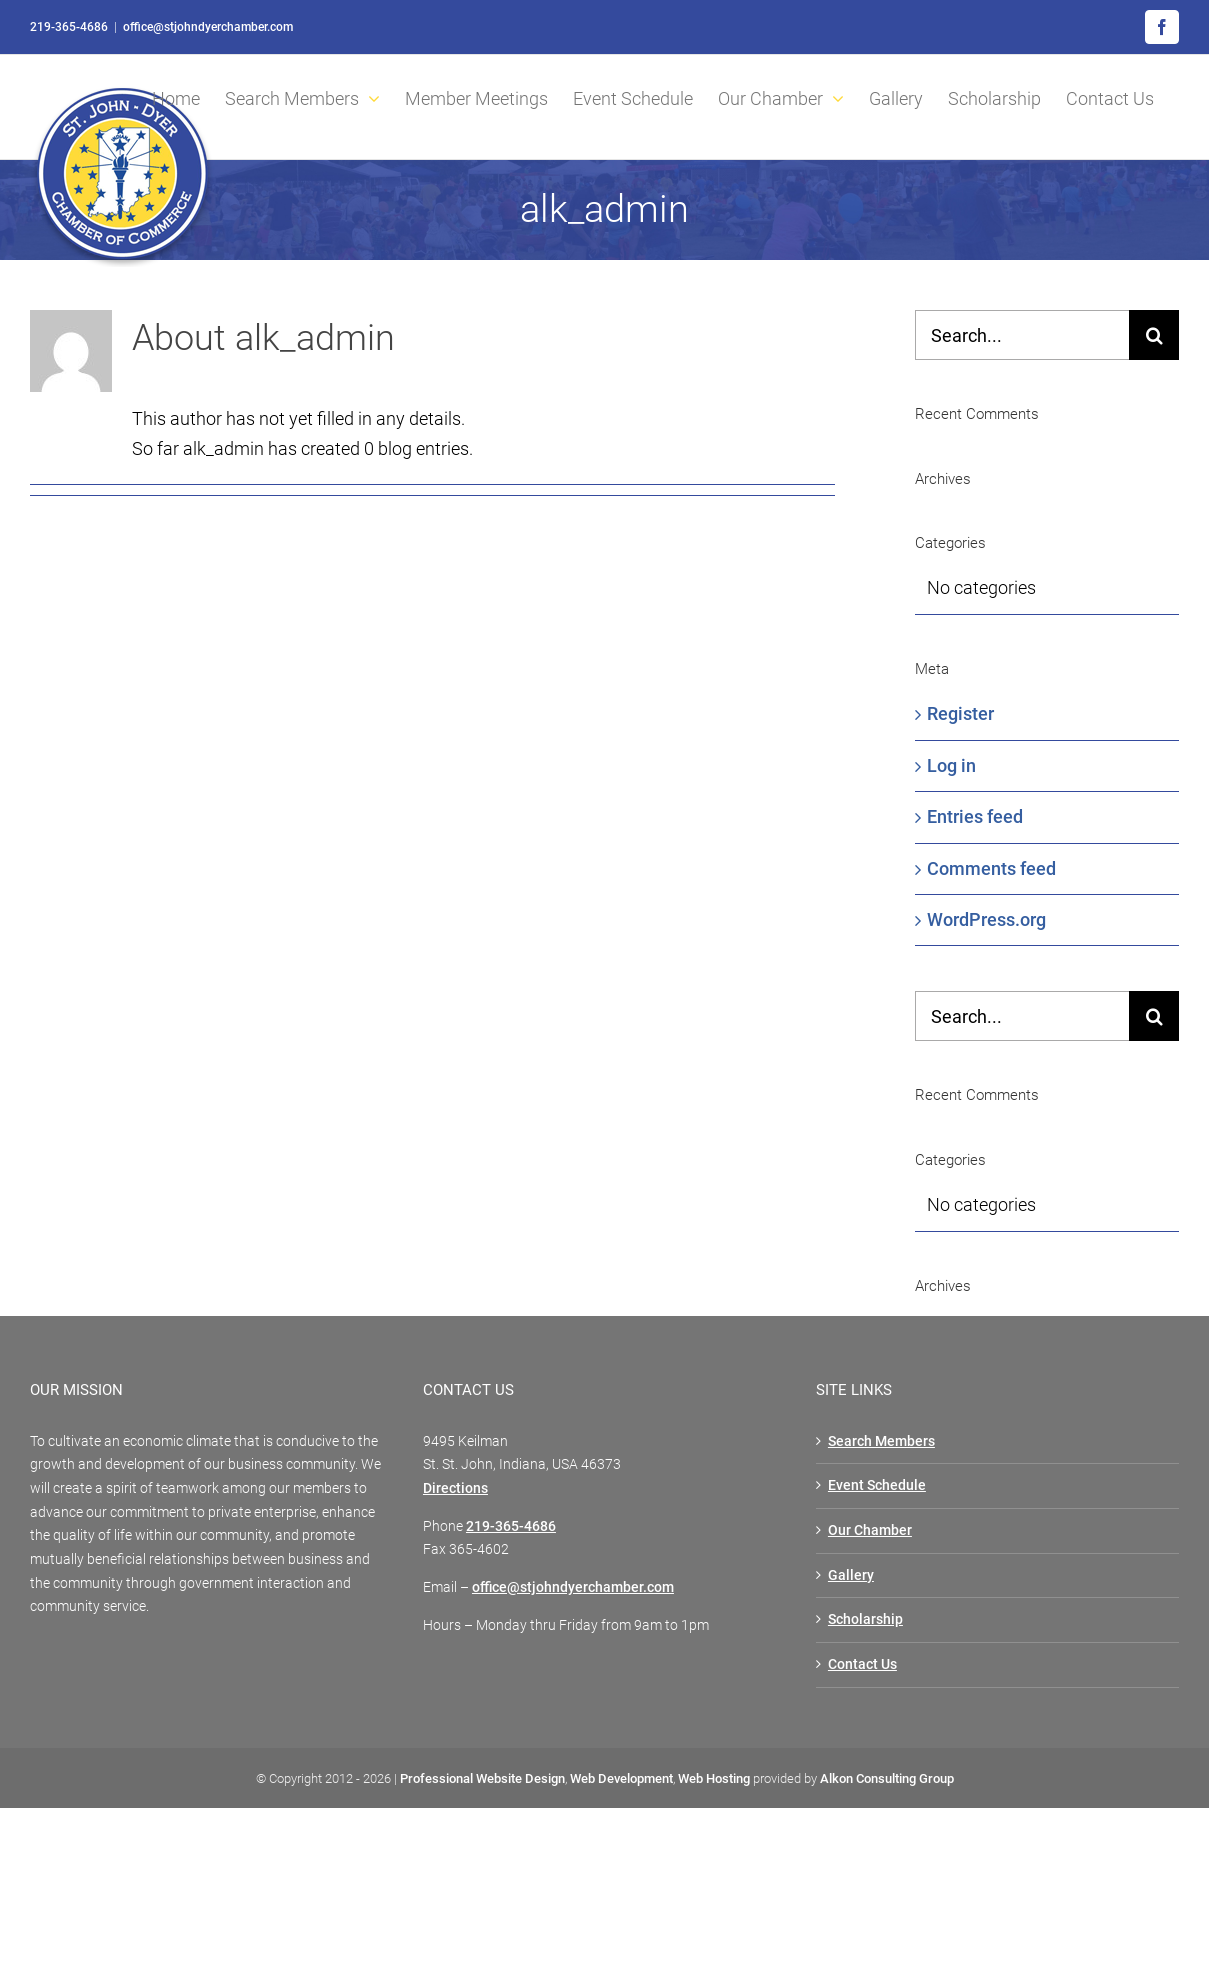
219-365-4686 (69, 27)
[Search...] (1022, 335)
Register (960, 713)
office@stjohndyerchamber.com (208, 27)
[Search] (1154, 335)
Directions (455, 1488)
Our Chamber (870, 1530)
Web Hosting (714, 1778)
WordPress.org (986, 919)
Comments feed (991, 868)
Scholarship (865, 1619)
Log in (951, 765)
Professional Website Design (482, 1778)
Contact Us (862, 1664)
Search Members (881, 1441)
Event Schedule (877, 1485)
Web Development (621, 1778)
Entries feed (975, 816)
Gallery (851, 1575)
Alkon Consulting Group (887, 1778)
